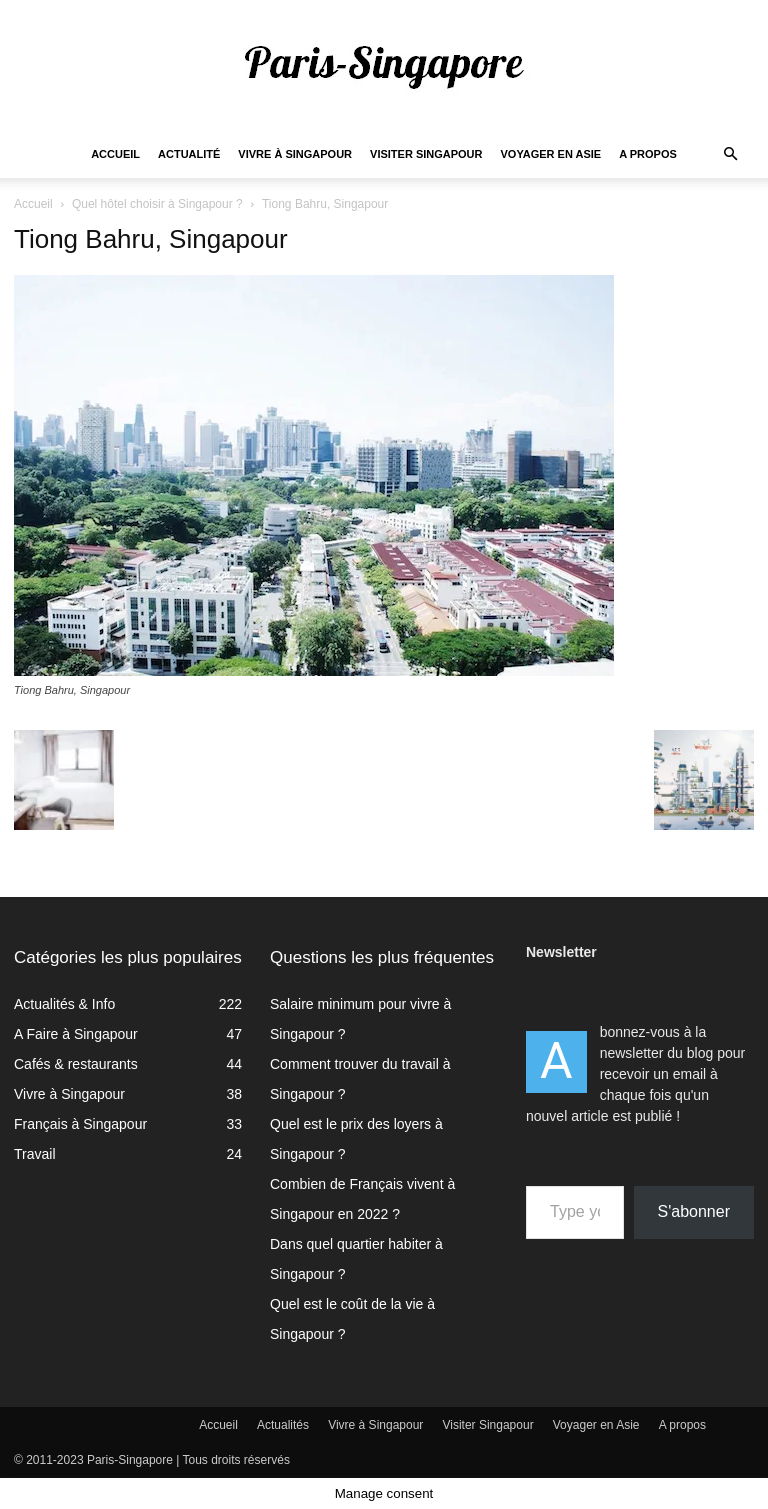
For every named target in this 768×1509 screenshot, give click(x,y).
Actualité (189, 154)
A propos (648, 154)
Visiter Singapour (426, 154)
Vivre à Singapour (295, 154)
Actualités (283, 1425)
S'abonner (694, 1211)
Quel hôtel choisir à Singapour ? (157, 204)
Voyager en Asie (551, 154)
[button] (730, 154)
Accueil (115, 154)
